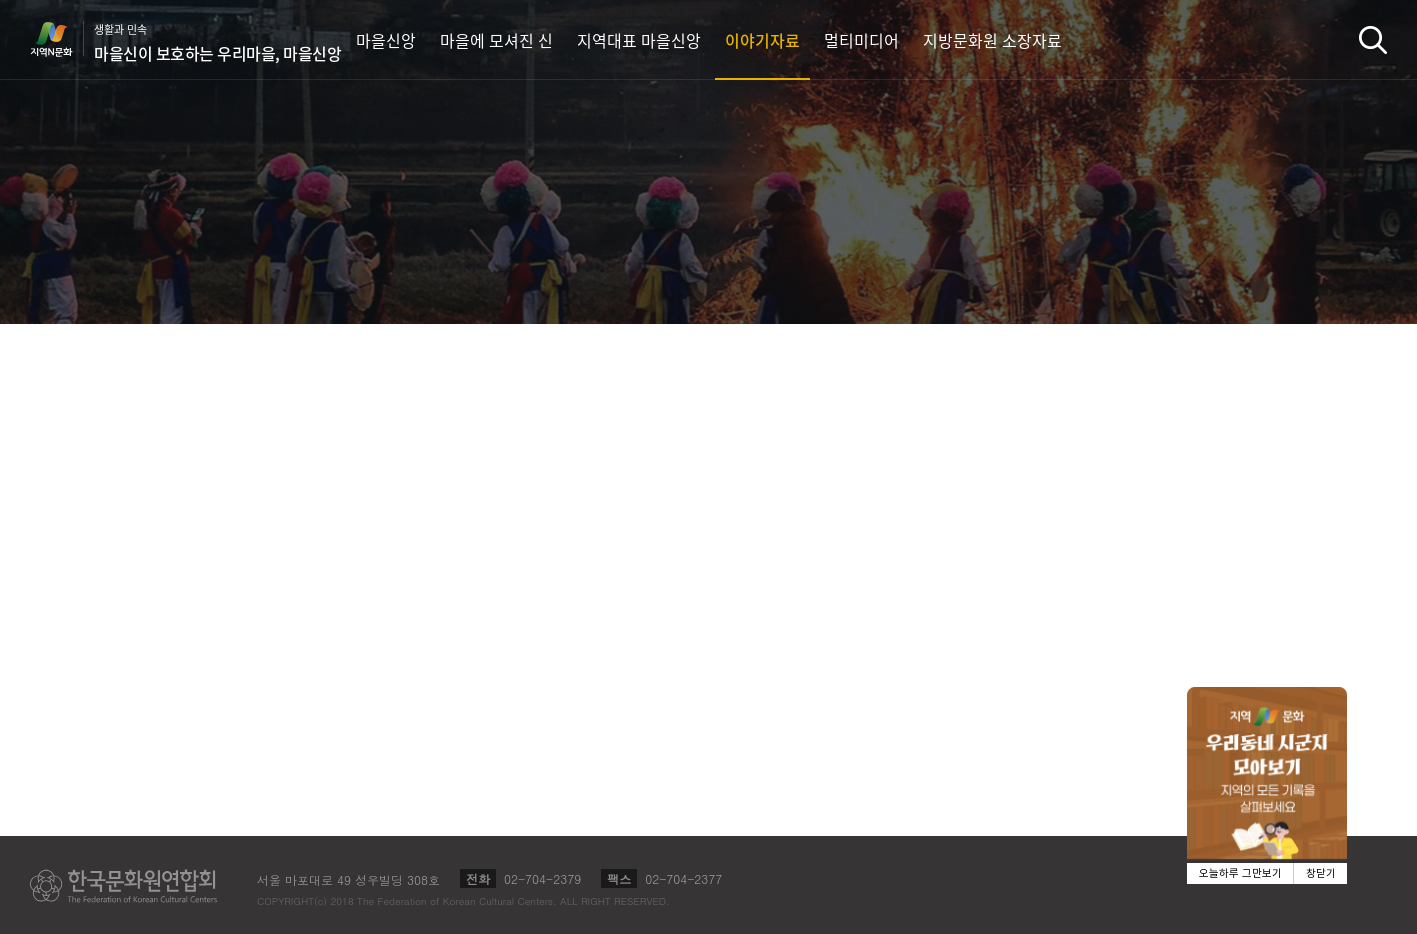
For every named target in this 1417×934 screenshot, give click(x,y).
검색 (1373, 39)
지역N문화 (62, 39)
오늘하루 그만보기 (1240, 873)
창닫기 (1321, 873)
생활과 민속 (217, 43)
